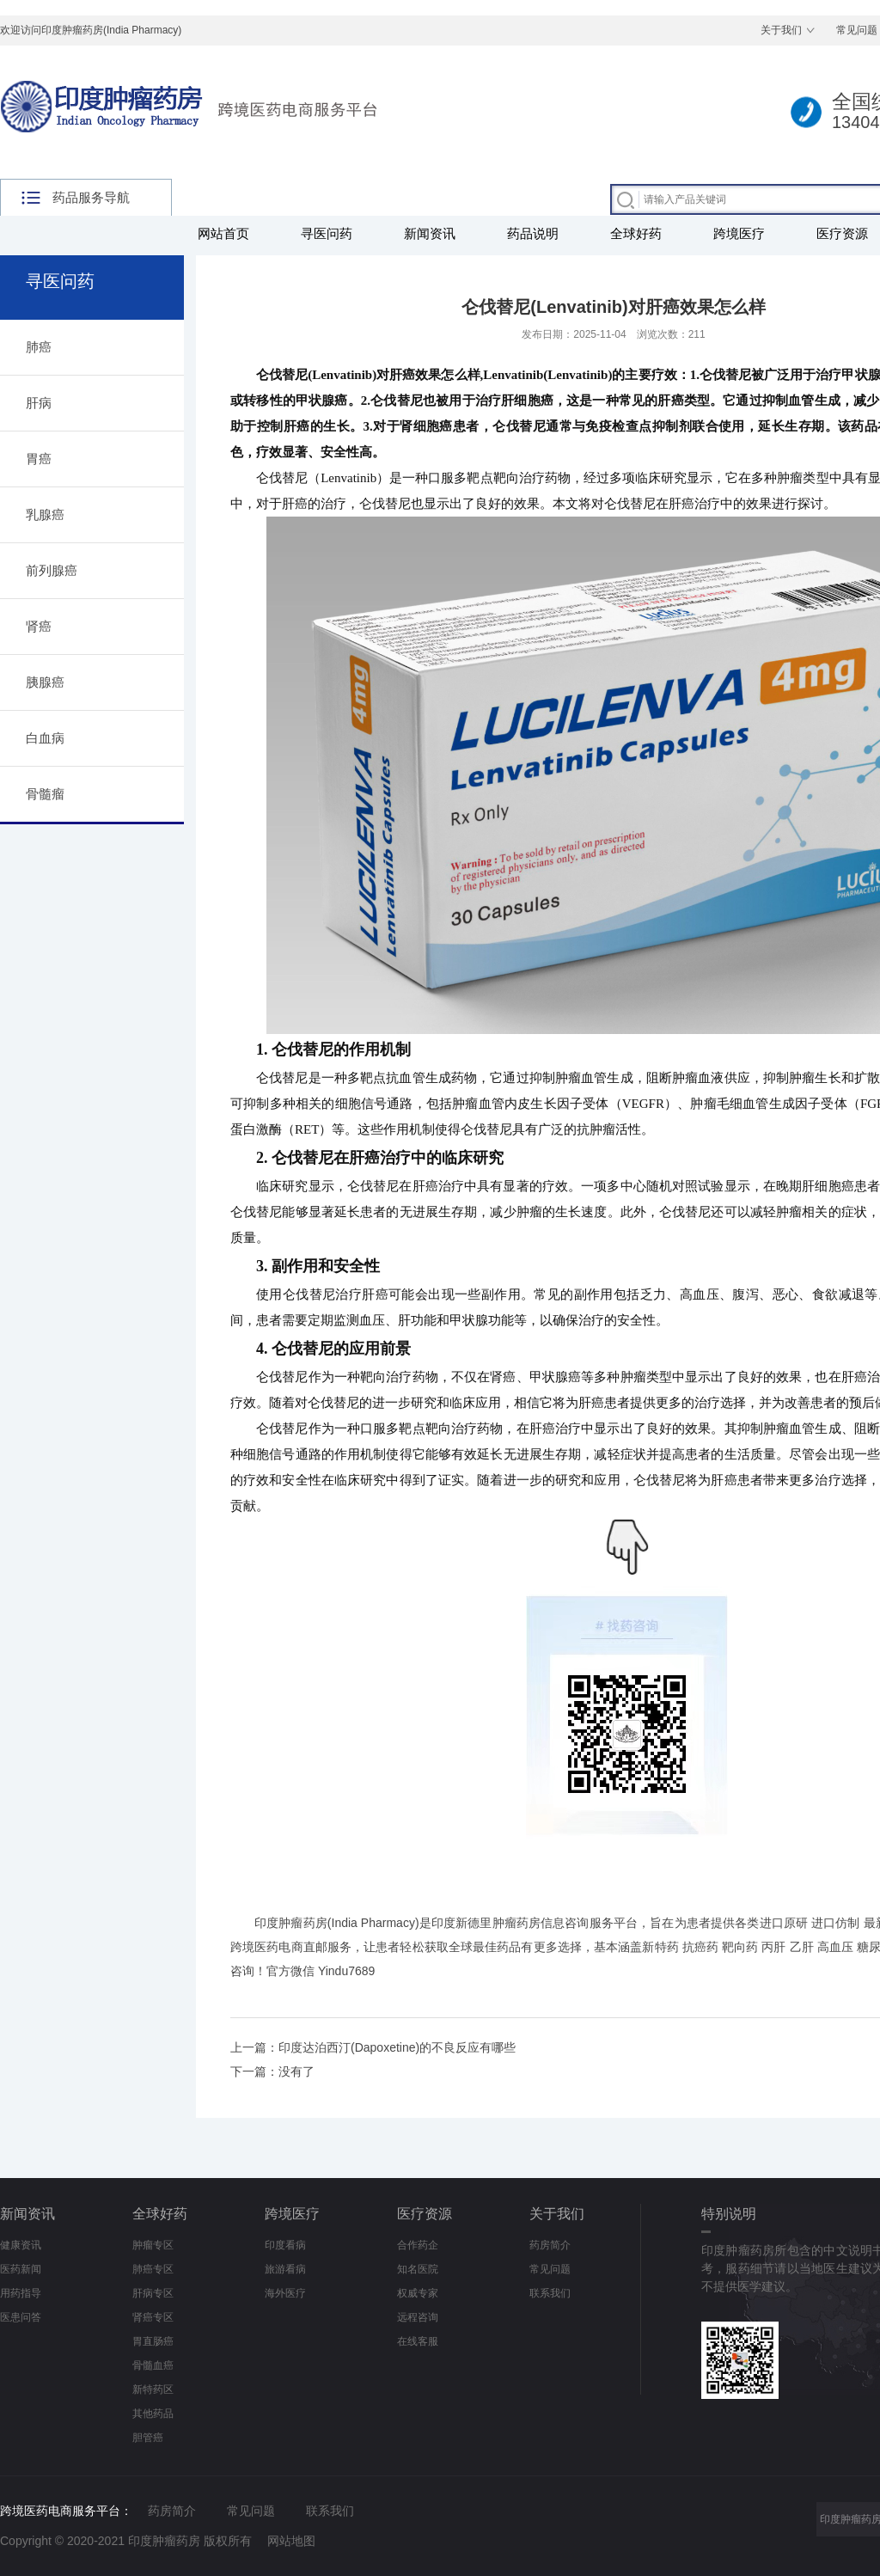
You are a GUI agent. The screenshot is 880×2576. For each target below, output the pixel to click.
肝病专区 (153, 2293)
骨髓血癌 (153, 2365)
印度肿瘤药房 (290, 1923)
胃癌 (39, 458)
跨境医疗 (739, 233)
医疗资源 (424, 2213)
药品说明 (533, 233)
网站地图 (291, 2541)
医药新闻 (20, 2269)
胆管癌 (147, 2438)
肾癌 (39, 626)
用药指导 (20, 2293)
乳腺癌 (45, 514)
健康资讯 (20, 2245)
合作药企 (417, 2245)
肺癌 (39, 347)
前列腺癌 (51, 570)
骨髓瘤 (45, 793)
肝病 (39, 402)
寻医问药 (326, 233)
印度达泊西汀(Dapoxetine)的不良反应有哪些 (397, 2047)
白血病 (45, 738)
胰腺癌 (45, 682)
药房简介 (550, 2245)
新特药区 (153, 2389)
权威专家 (417, 2293)
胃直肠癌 (153, 2341)
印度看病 (285, 2245)
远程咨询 (417, 2317)
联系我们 (550, 2293)
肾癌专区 (153, 2317)
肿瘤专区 (153, 2245)
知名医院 (417, 2269)
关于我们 (781, 30)
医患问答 (20, 2317)
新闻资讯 (429, 233)
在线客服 (417, 2341)
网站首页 (223, 233)
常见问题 (550, 2269)
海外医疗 (285, 2293)
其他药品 (153, 2414)
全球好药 (636, 233)
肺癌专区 (153, 2269)
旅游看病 (285, 2269)
